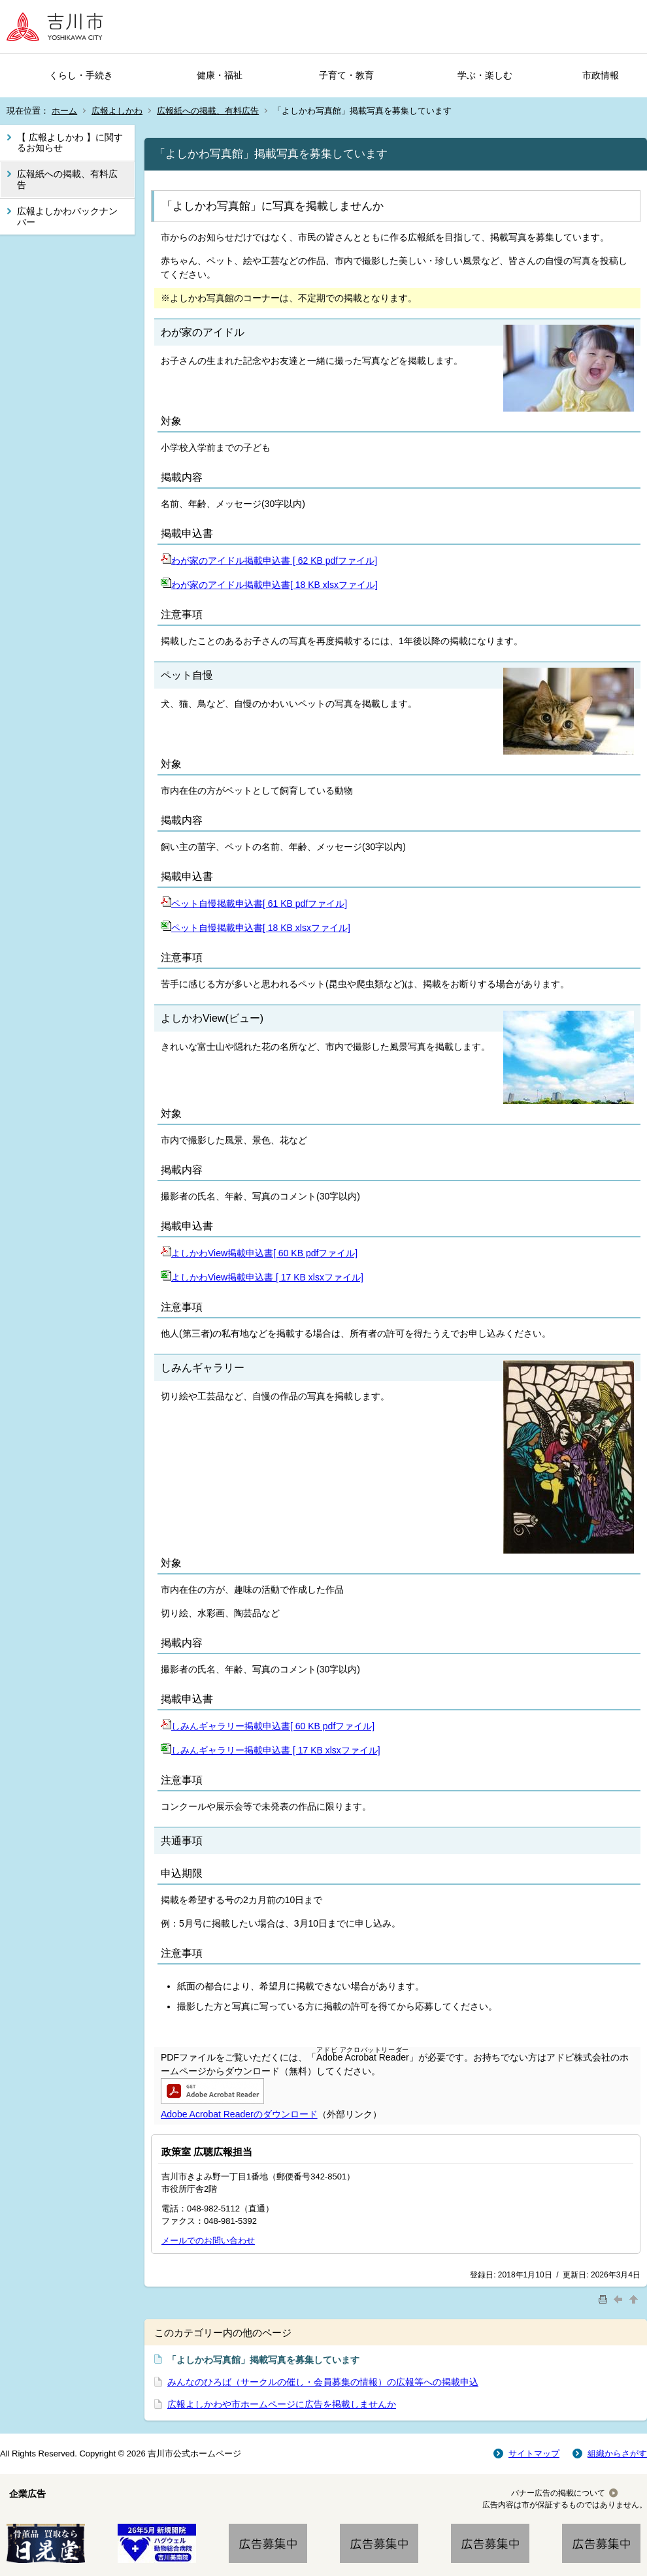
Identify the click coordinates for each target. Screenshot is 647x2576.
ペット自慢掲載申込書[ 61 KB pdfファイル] (254, 903)
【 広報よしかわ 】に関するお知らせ (70, 143)
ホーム (64, 111)
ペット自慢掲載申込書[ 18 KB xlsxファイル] (255, 927)
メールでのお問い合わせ (208, 2240)
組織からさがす (617, 2453)
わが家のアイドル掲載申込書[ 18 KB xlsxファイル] (269, 584)
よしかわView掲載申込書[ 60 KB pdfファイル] (259, 1253)
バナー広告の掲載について (558, 2493)
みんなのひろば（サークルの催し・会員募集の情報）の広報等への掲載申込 (322, 2382)
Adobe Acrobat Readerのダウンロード (239, 2114)
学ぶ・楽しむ (484, 75)
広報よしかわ (116, 111)
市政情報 (600, 75)
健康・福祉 (219, 75)
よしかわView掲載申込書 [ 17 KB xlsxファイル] (262, 1277)
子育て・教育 (346, 75)
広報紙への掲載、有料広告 (208, 111)
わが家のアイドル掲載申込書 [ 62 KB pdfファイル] (269, 560)
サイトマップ (533, 2453)
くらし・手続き (81, 75)
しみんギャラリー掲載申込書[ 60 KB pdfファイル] (267, 1726)
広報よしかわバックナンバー (67, 216)
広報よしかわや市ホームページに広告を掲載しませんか (281, 2404)
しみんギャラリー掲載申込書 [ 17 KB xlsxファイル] (270, 1750)
